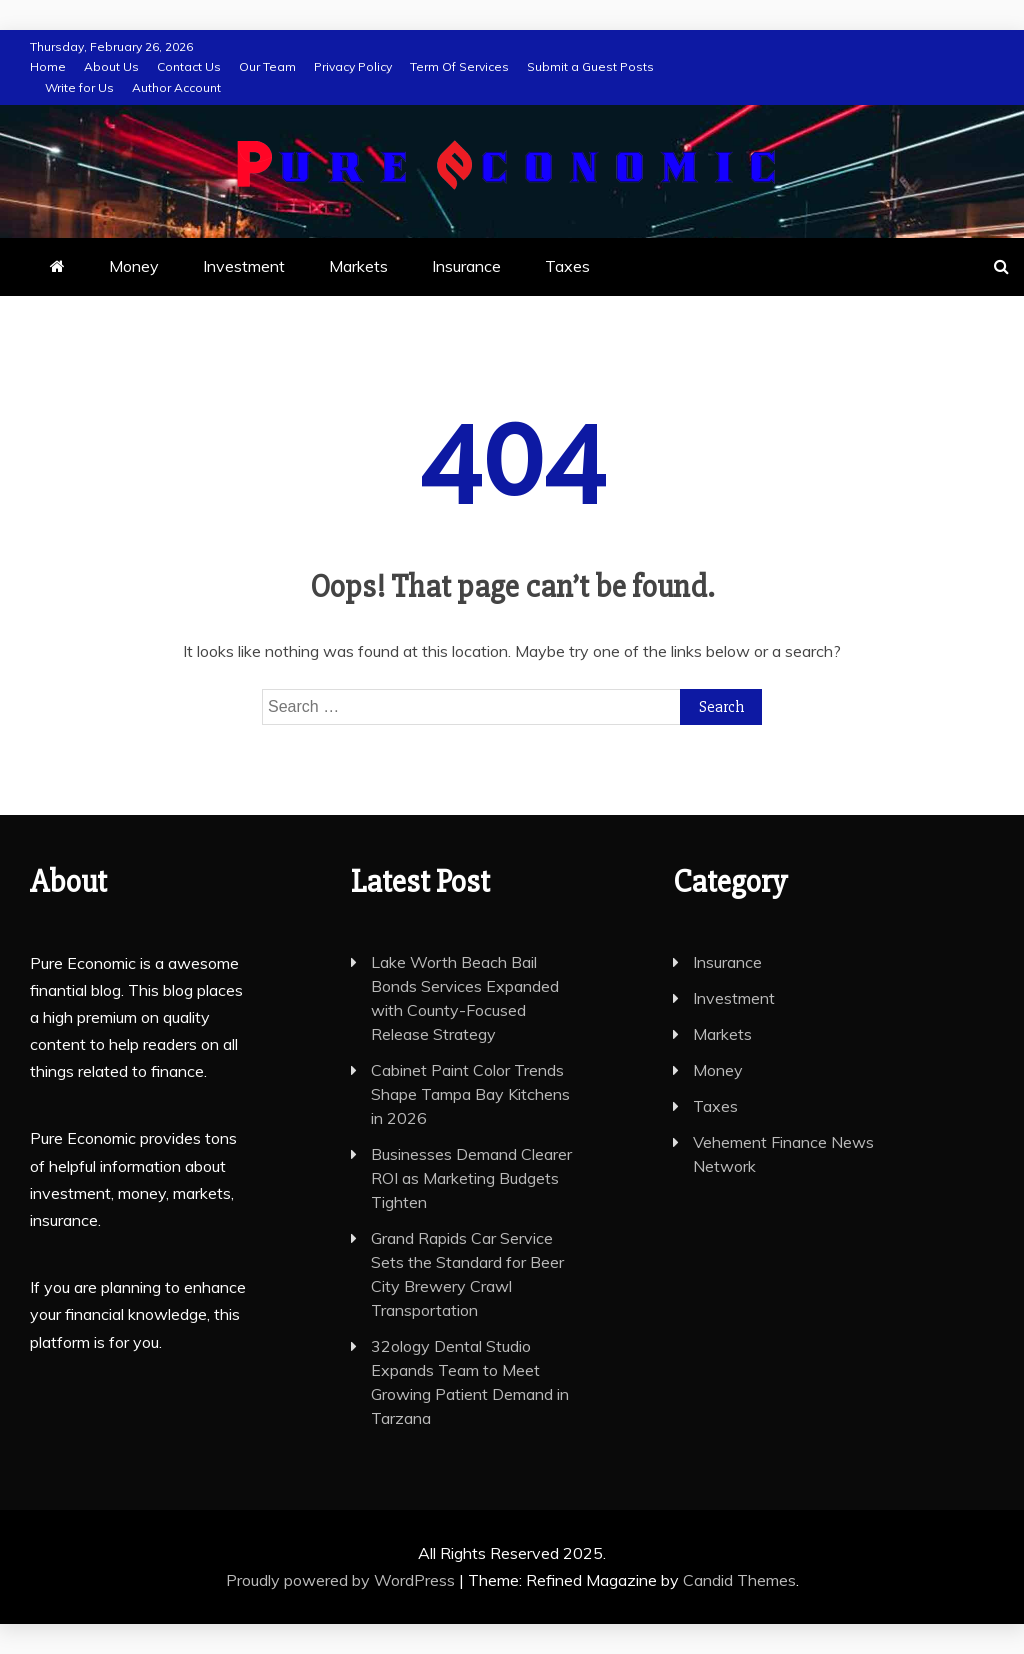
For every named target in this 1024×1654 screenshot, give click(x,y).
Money (134, 266)
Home (48, 66)
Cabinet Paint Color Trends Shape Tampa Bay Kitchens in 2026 (470, 1094)
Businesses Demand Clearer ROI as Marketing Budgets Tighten (471, 1178)
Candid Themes (739, 1580)
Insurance (466, 266)
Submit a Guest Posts (590, 66)
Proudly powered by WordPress (342, 1580)
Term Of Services (459, 66)
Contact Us (189, 66)
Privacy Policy (353, 66)
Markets (358, 266)
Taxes (567, 266)
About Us (111, 66)
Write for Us (79, 87)
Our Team (267, 66)
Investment (244, 266)
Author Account (176, 87)
